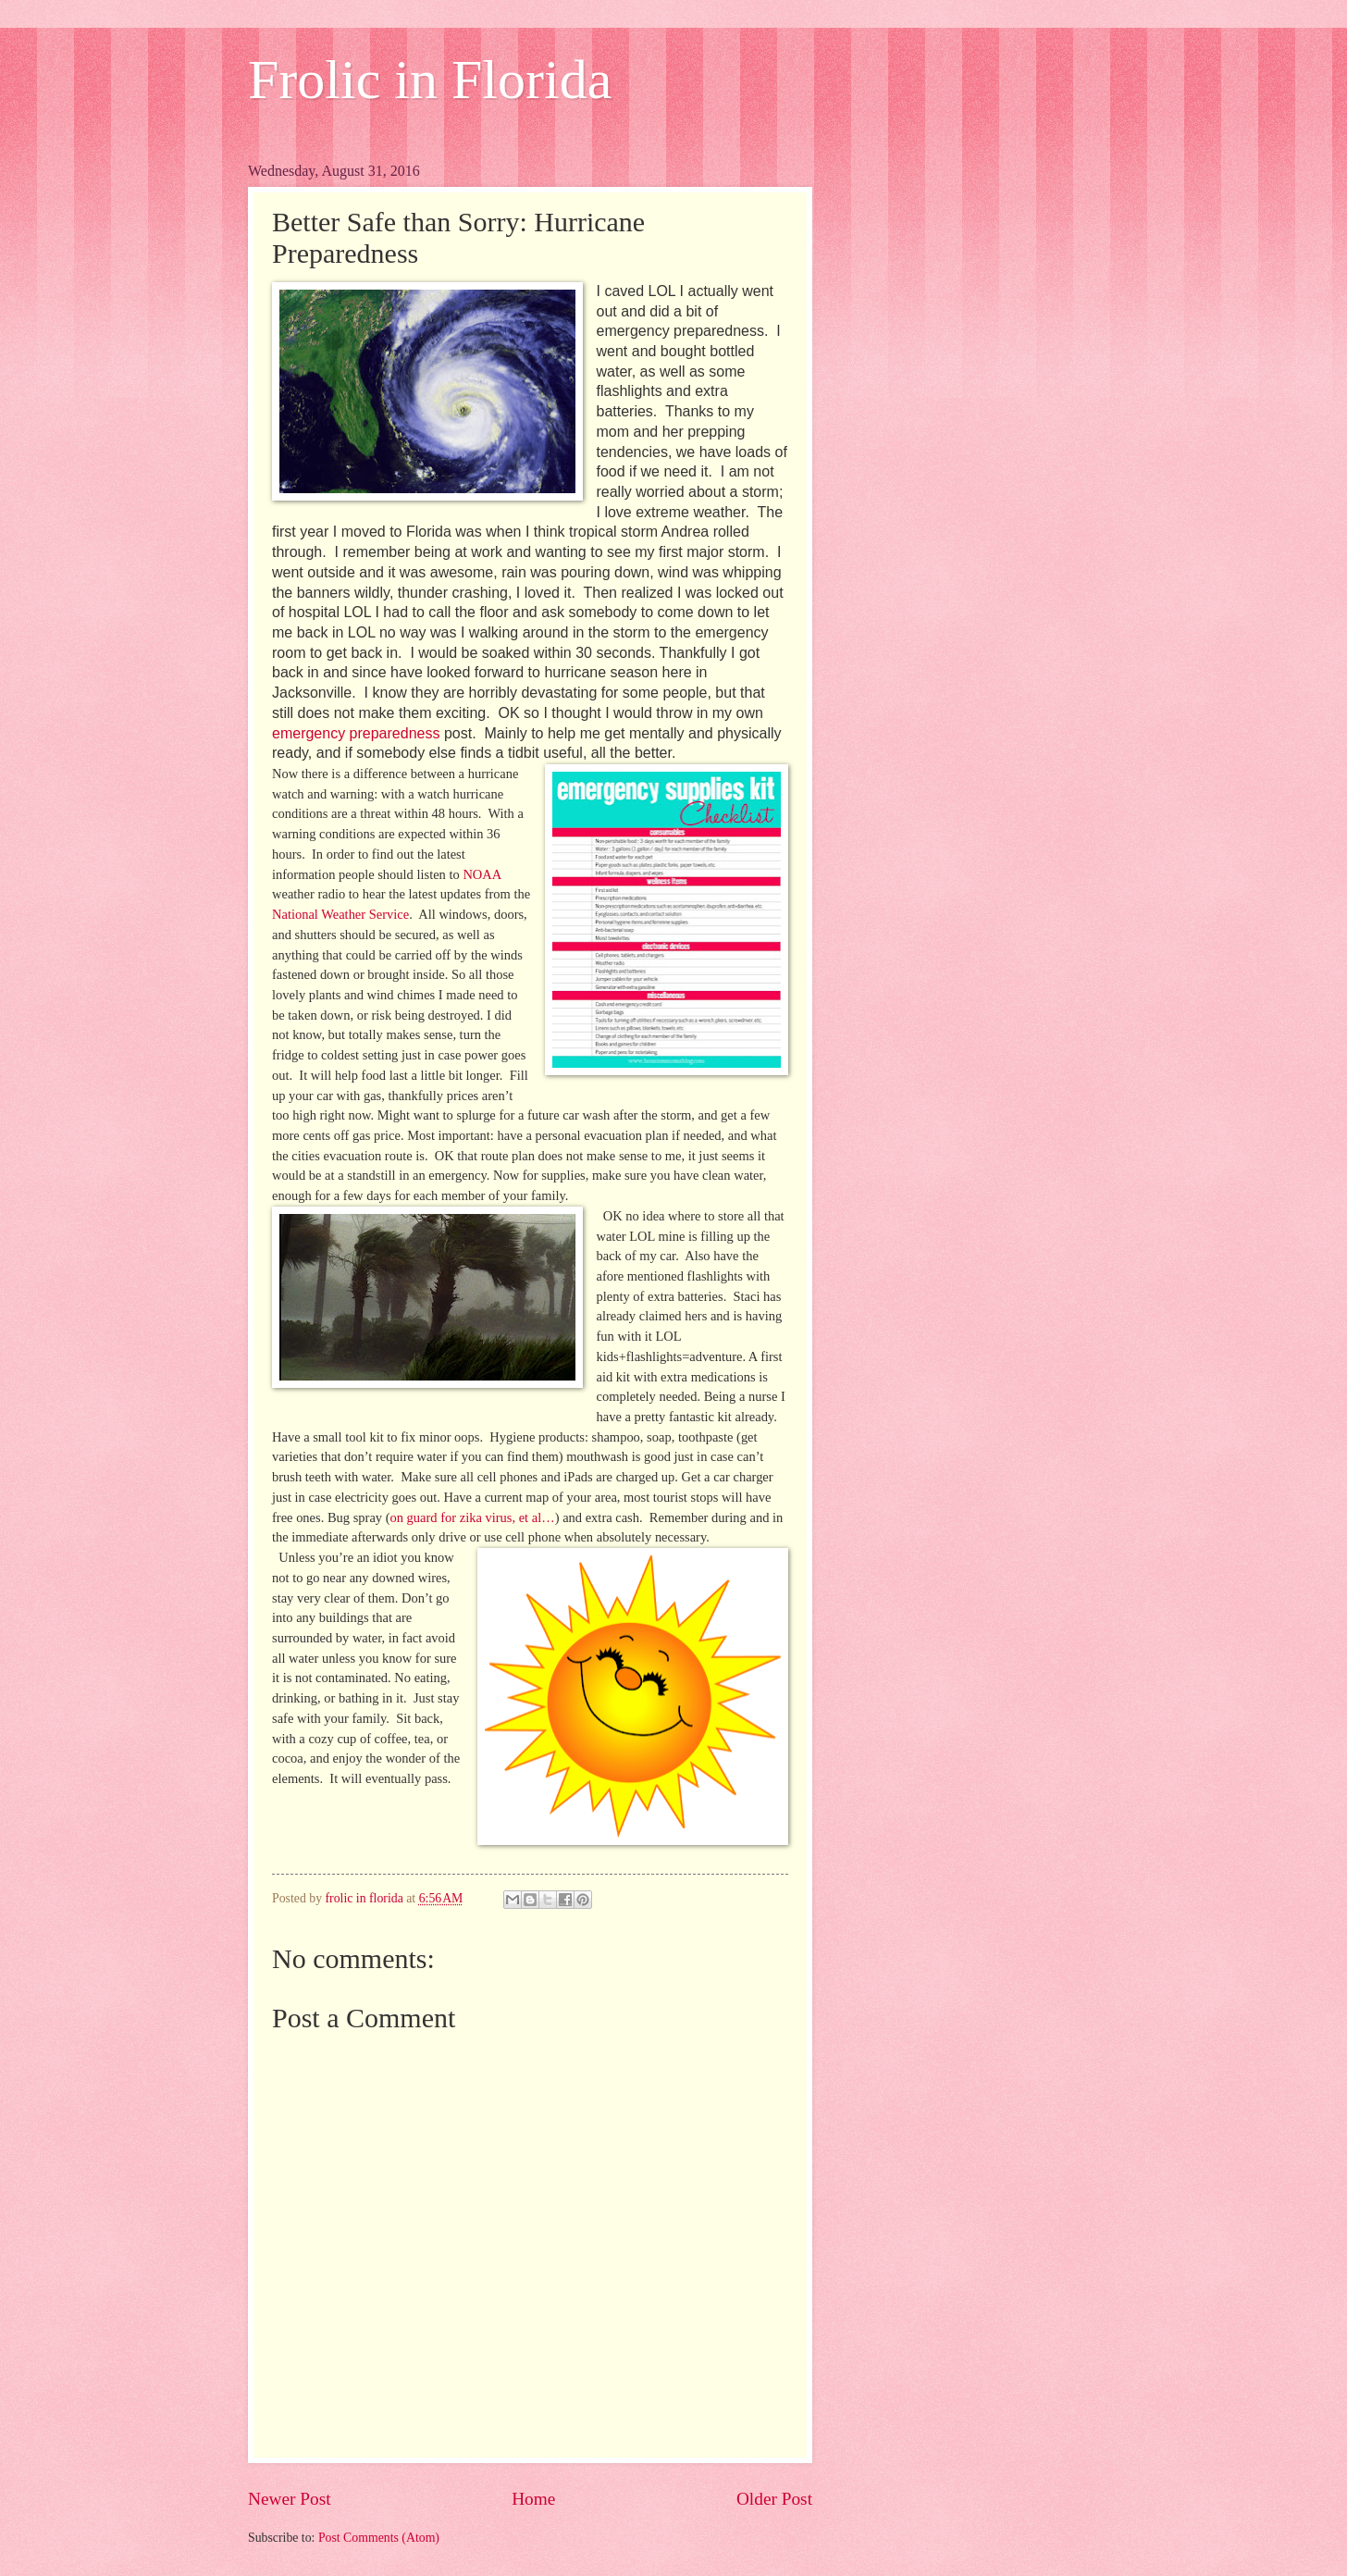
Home (533, 2498)
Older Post (774, 2498)
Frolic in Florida (430, 79)
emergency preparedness (355, 733)
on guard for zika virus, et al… (472, 1517)
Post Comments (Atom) (378, 2538)
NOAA (481, 874)
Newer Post (289, 2498)
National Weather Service (340, 914)
